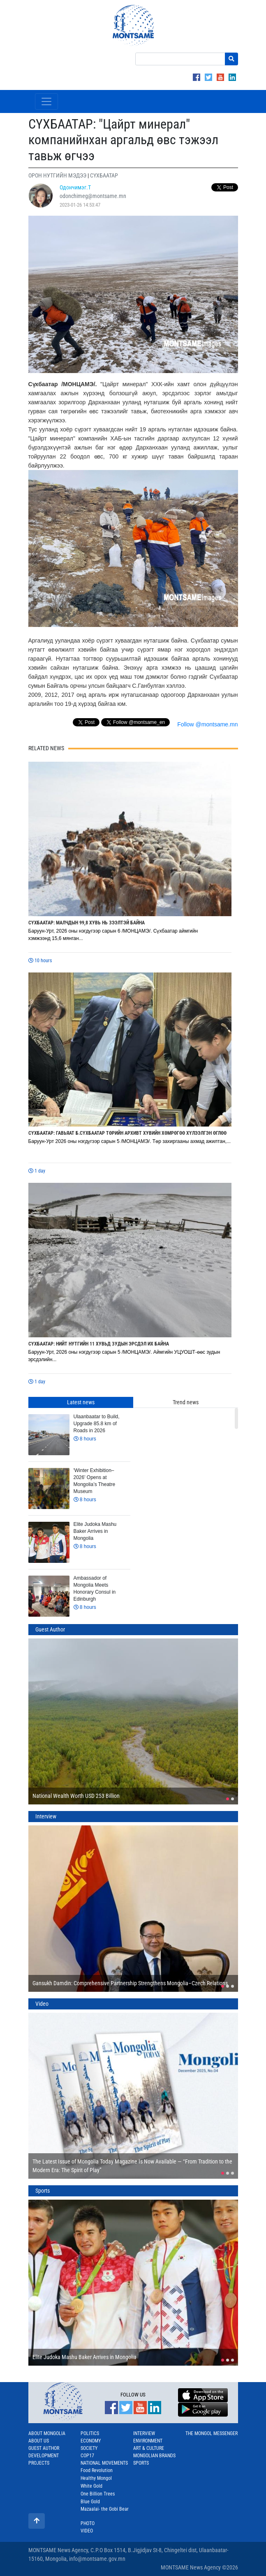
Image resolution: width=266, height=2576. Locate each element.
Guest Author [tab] (50, 1629)
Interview (144, 2433)
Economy (91, 2441)
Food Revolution (97, 2470)
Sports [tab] (42, 2190)
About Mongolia (46, 2433)
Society (89, 2448)
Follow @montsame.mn (207, 724)
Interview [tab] (45, 1816)
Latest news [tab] (81, 1402)
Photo (88, 2523)
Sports (141, 2463)
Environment (147, 2441)
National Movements (104, 2463)
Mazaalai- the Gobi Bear (105, 2509)
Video (87, 2531)
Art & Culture (148, 2448)
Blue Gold (90, 2502)
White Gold (91, 2486)
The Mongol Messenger (211, 2433)
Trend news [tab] (186, 1402)
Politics (90, 2433)
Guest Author (43, 2448)
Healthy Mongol (96, 2478)
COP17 (87, 2455)
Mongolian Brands (154, 2455)
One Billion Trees (98, 2494)
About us (38, 2441)
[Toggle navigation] (46, 101)
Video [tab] (42, 2003)
